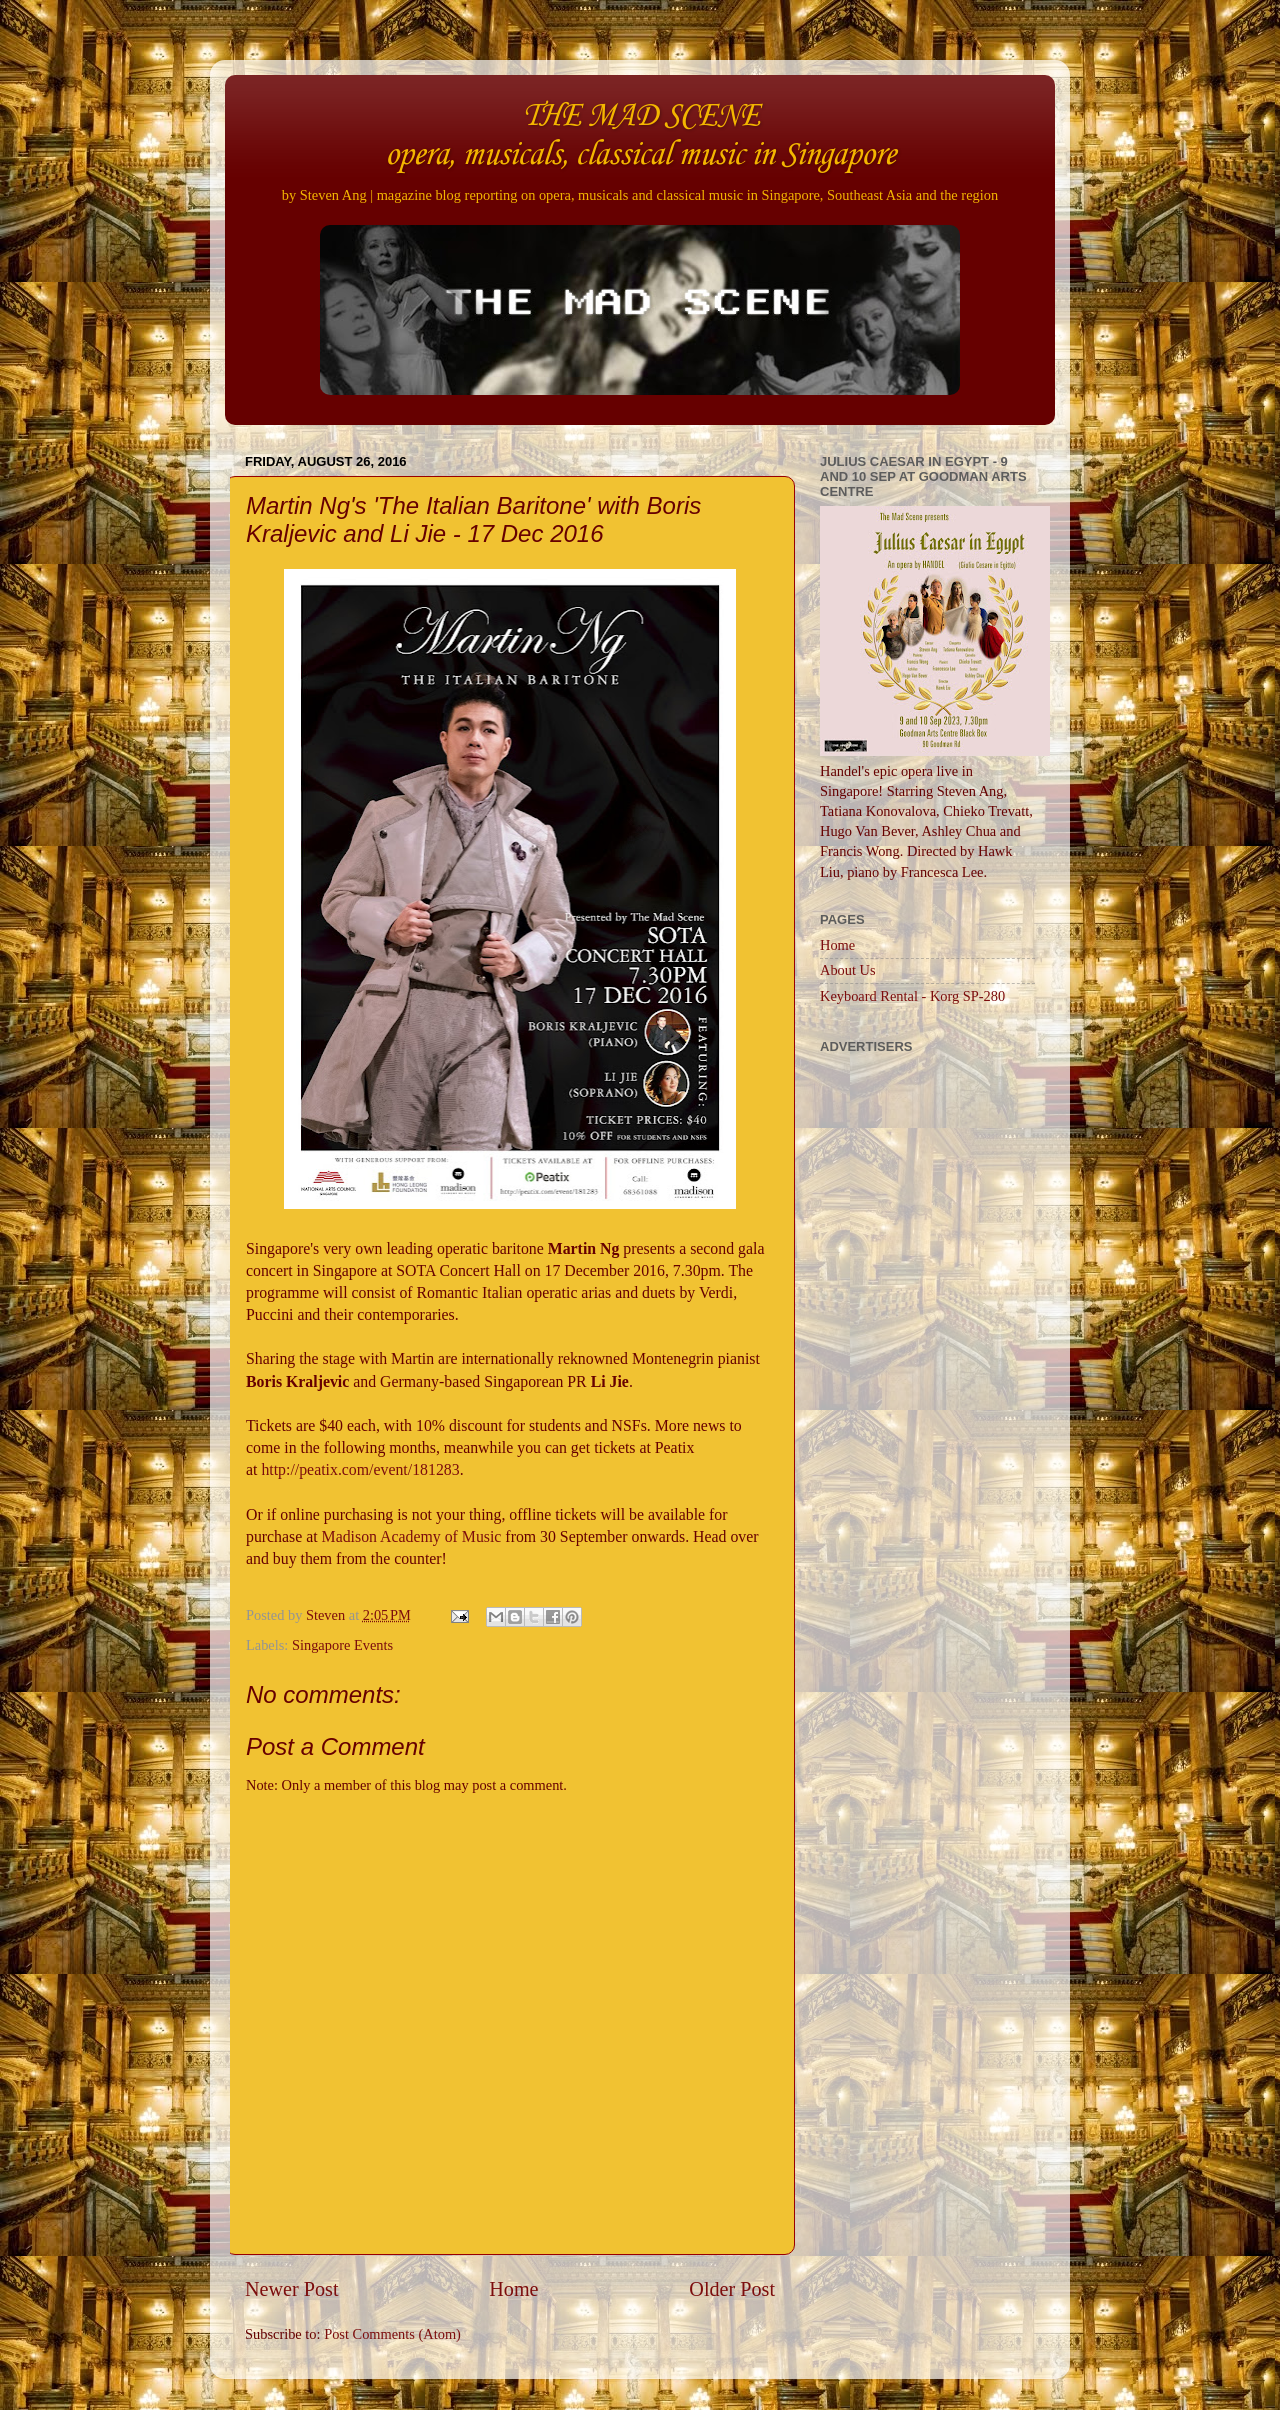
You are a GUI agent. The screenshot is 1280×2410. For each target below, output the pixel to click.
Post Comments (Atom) (392, 2334)
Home (513, 2289)
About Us (848, 970)
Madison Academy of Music (412, 1536)
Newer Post (292, 2289)
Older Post (732, 2289)
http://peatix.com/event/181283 (360, 1469)
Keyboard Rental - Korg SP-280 (912, 996)
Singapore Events (342, 1645)
